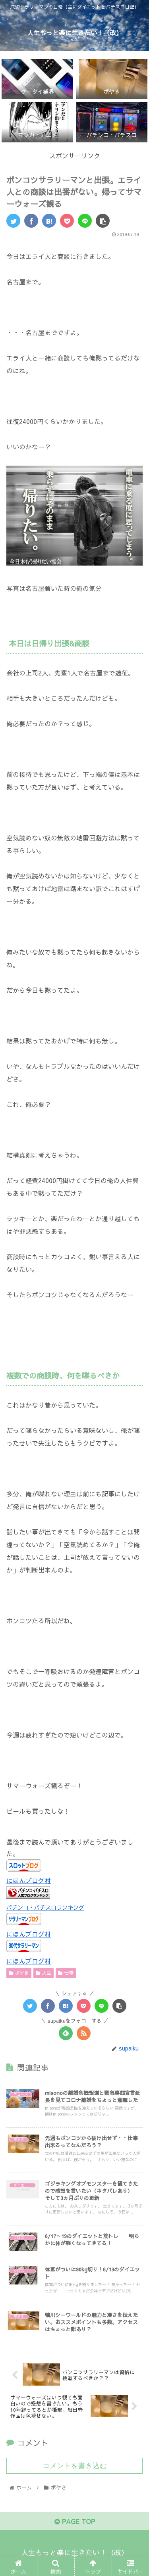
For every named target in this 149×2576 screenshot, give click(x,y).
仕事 (66, 1973)
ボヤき (19, 1973)
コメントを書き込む (75, 2466)
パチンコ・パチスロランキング (45, 1907)
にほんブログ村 (28, 1880)
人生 (43, 1973)
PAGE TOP (74, 2521)
